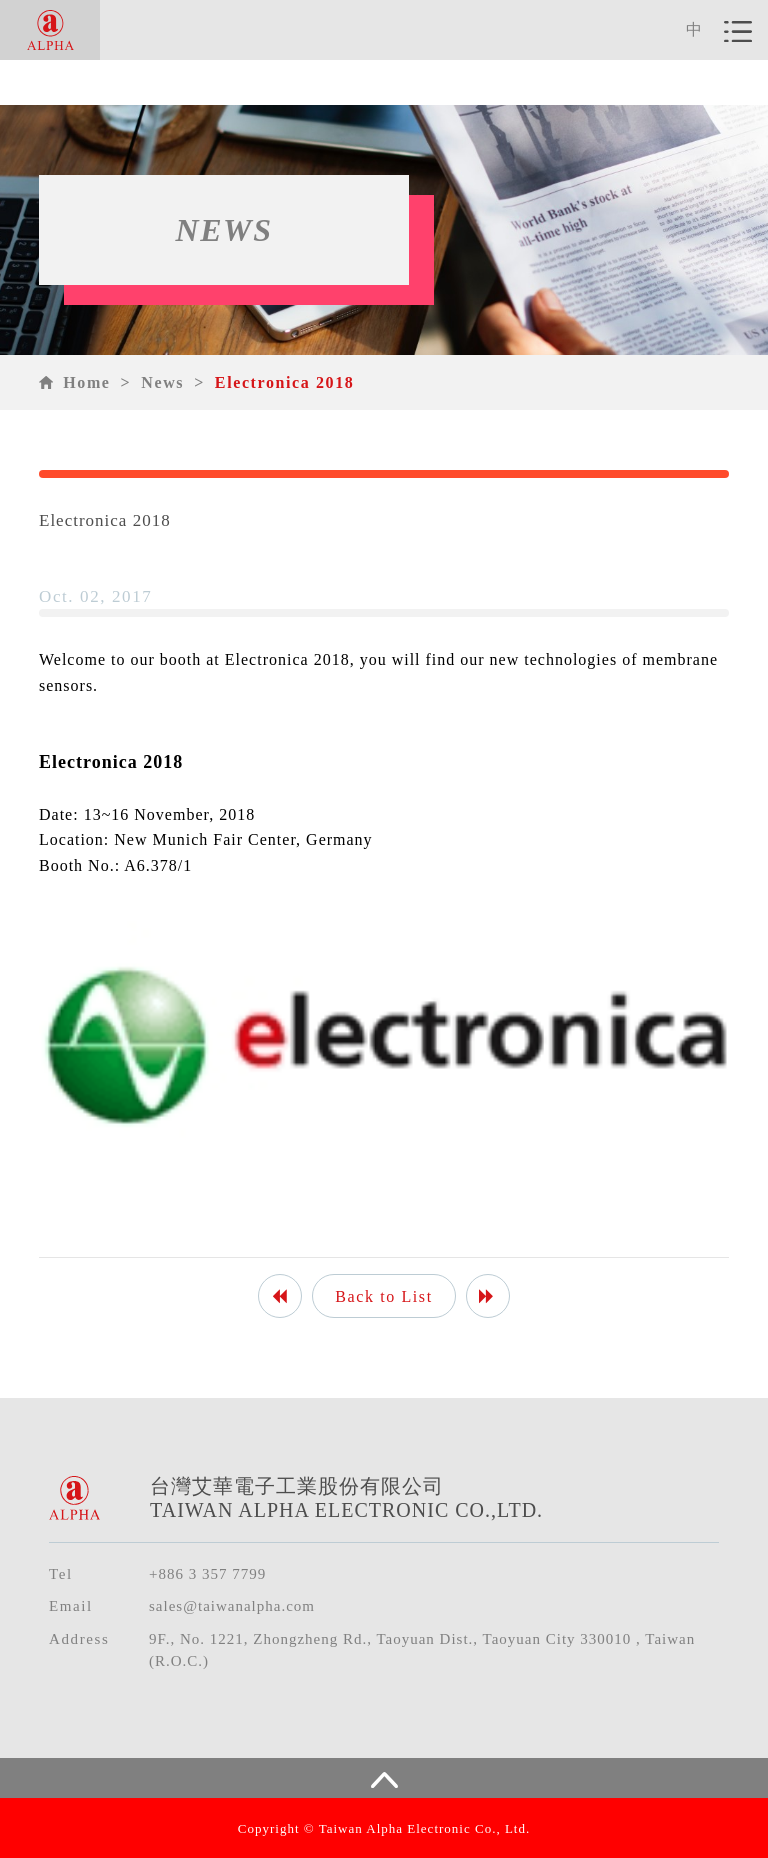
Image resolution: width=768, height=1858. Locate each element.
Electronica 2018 (285, 382)
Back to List (383, 1296)
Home (86, 382)
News (162, 382)
